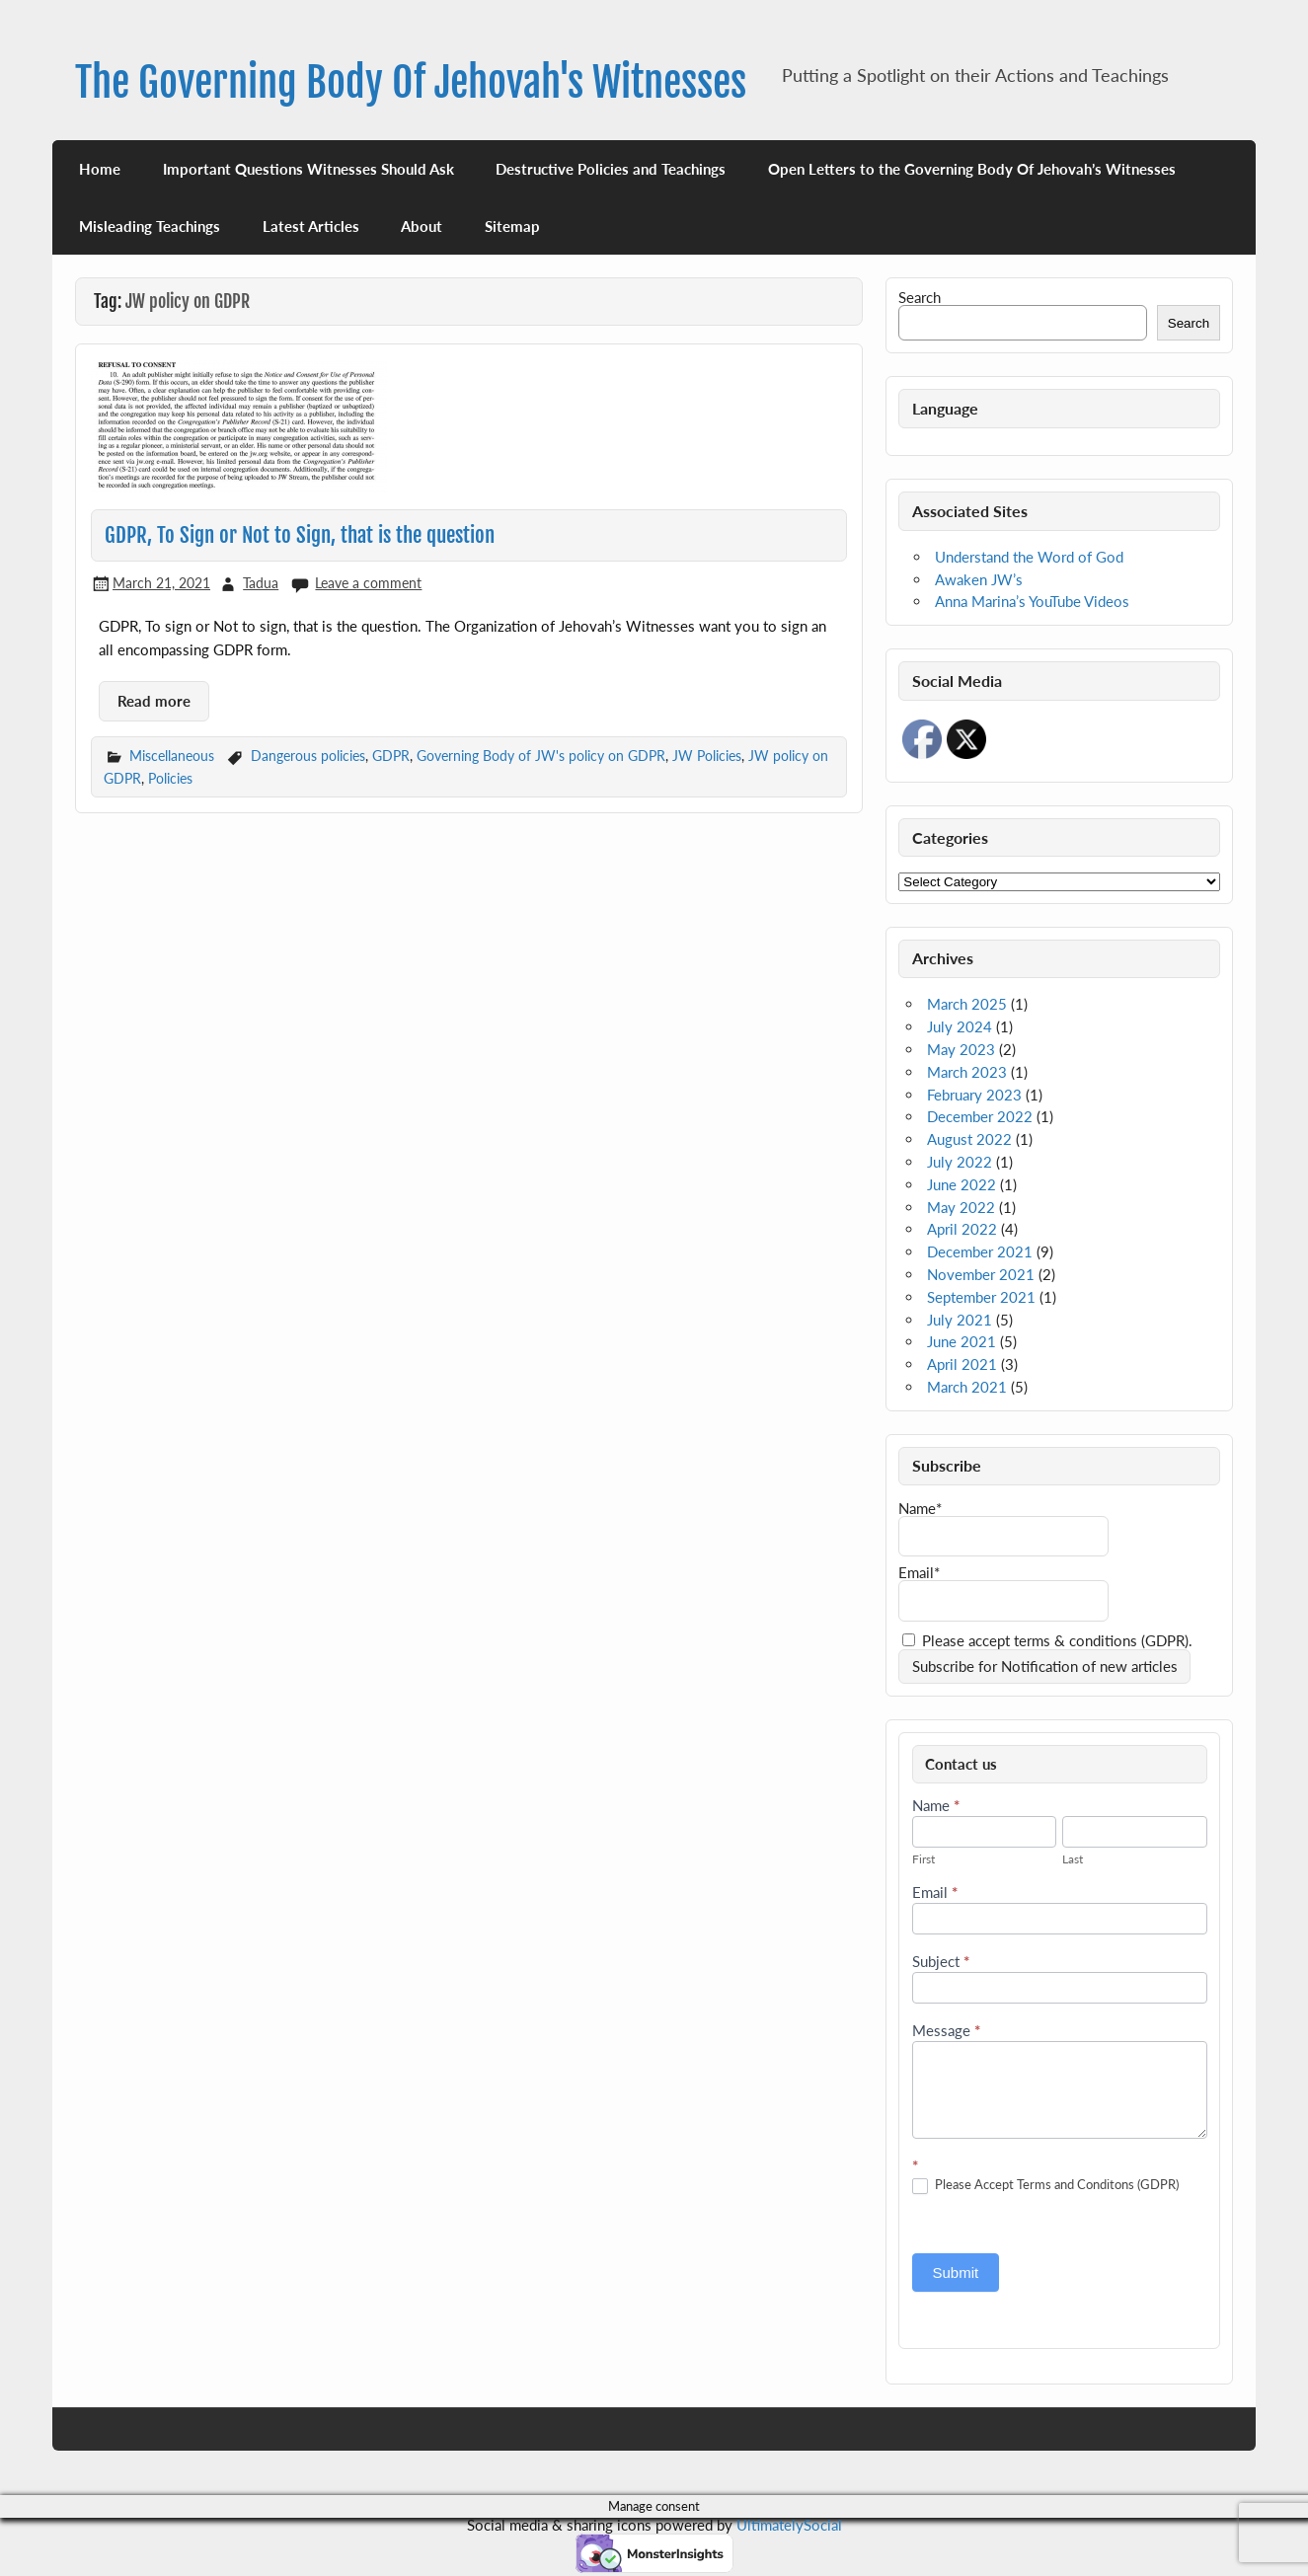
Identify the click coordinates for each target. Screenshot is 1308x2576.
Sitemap (512, 226)
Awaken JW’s (979, 579)
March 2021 (967, 1387)
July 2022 (959, 1162)
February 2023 (974, 1094)
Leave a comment (368, 582)
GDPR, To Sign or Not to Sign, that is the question (300, 535)
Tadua (260, 582)
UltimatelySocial (789, 2525)
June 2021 (961, 1341)
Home (99, 169)
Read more (154, 701)
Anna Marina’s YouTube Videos (1032, 601)
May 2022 (961, 1207)
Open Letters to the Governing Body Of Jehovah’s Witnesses (972, 169)
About (421, 226)
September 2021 (981, 1297)
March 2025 (967, 1004)
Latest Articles (311, 226)
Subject (940, 1962)
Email (935, 1893)
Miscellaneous (171, 755)
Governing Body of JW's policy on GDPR (541, 755)
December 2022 (980, 1116)
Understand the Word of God (1029, 557)
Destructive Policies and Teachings (611, 169)
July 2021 (959, 1319)
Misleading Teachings (149, 226)
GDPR (391, 755)
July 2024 (959, 1026)
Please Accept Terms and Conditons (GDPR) (1045, 2185)
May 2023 (961, 1049)
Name (936, 1806)
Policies (170, 778)
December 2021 (980, 1251)
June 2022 (961, 1184)
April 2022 (962, 1229)
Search (919, 297)
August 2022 (969, 1139)
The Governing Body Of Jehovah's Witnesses (410, 82)
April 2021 (962, 1364)
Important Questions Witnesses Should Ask (308, 169)
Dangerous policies (308, 755)
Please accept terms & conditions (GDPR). (1047, 1640)
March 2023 (967, 1072)
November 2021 (981, 1274)
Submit (956, 2272)
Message (946, 2031)
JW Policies (706, 755)
